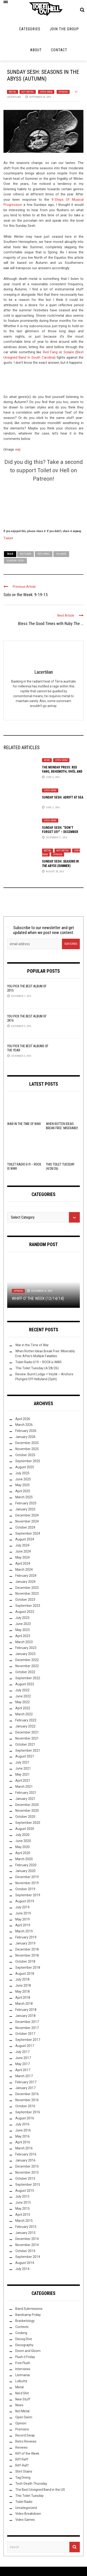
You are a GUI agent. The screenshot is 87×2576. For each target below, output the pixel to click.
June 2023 (23, 1624)
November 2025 (27, 1449)
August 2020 (24, 1829)
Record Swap (25, 2435)
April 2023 (22, 1636)
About (36, 50)
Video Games (25, 2520)
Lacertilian (14, 97)
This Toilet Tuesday (29, 2496)
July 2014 (22, 2269)
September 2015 (27, 2184)
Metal (12, 91)
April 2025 (22, 1491)
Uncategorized (26, 2508)
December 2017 (27, 2022)
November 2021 (27, 1738)
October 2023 (25, 1599)
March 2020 (24, 1859)
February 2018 (25, 2010)
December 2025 (27, 1443)
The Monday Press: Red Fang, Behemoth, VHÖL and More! (62, 771)
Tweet (8, 538)
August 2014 (24, 2263)
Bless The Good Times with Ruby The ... (51, 623)
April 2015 (22, 2214)
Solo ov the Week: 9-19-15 (25, 594)
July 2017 (22, 2052)
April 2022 (22, 1708)
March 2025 (24, 1497)
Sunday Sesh (15, 560)
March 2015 (24, 2221)
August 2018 (24, 1973)
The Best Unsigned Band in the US (40, 2489)
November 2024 (27, 1521)
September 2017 (27, 2040)
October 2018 (25, 1961)
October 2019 (25, 1889)
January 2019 (25, 1943)
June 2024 (23, 1551)
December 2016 (27, 2094)
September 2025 (27, 1461)
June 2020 (23, 1841)
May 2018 (22, 1991)
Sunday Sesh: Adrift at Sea (62, 797)
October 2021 (25, 1744)
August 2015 (24, 2190)
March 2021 (24, 1786)
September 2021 (27, 1750)
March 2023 (24, 1642)
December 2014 (27, 2239)
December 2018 (27, 1949)
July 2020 (22, 1835)
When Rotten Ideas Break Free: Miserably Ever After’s (62, 1130)
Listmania (22, 2375)
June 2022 (23, 1696)
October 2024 (25, 1527)
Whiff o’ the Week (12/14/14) (38, 1298)
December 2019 (27, 1877)
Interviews (22, 2369)
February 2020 (25, 1865)
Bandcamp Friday (28, 2315)
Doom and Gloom (28, 2351)
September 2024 (27, 1533)
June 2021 (23, 1768)
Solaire (69, 352)
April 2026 (22, 1419)
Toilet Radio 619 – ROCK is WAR (38, 1362)
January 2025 (25, 1509)
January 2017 (25, 2088)
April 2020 (22, 1853)
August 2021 (24, 1756)
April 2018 (22, 1997)
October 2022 (25, 1672)
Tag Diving (22, 2477)
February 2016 (25, 2154)
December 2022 (27, 1660)
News (47, 760)
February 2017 (25, 2082)
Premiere (22, 2429)
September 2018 (27, 1967)
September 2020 (27, 1823)
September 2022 (27, 1678)
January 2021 (25, 1799)
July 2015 (22, 2196)
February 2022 (25, 1720)
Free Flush (22, 2363)
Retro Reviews (25, 2441)
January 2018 (25, 2016)
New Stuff (22, 2399)
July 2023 (22, 1618)
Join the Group (64, 29)
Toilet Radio (23, 2502)
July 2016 (22, 2124)
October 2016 (25, 2106)
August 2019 (24, 1901)
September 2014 (27, 2257)
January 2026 (25, 1437)
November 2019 (27, 1883)
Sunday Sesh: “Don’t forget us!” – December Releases (60, 832)
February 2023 (25, 1648)
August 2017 (24, 2046)
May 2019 (22, 1919)
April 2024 (22, 1563)
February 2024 (25, 1575)
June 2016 (23, 2130)
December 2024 (27, 1515)
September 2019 (27, 1895)
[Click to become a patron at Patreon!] (43, 505)
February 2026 (25, 1431)
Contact (59, 50)
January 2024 (25, 1582)
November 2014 (27, 2245)
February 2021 (25, 1792)
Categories (29, 29)
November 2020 (27, 1810)
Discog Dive (23, 2339)
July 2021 (22, 1762)
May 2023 (22, 1630)
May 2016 (22, 2136)
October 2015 (25, 2178)
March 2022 (24, 1714)
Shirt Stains (23, 2471)
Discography (24, 2345)
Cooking (21, 2333)
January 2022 (25, 1726)
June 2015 (23, 2202)
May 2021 (22, 1774)
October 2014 (25, 2251)
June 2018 (23, 1985)
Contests (22, 2327)
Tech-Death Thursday (31, 2483)
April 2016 (22, 2142)
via (17, 449)
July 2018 (22, 1979)
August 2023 (24, 1612)
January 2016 (25, 2160)
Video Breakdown (28, 2513)
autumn (25, 553)
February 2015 (25, 2227)
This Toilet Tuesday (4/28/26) (37, 1368)
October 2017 (25, 2034)
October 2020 (25, 1816)
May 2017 (22, 2064)
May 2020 (22, 1847)
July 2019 (22, 1907)
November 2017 (27, 2028)
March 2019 (24, 1931)
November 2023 (27, 1593)
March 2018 (24, 2003)
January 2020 (25, 1871)
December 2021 (27, 1732)
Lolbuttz (21, 2381)
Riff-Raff (22, 2465)
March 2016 (24, 2148)
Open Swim (46, 91)
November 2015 (27, 2172)
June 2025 (23, 1479)
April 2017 (22, 2070)
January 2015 (25, 2233)
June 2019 (23, 1913)
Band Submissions (28, 2309)
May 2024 (22, 1557)
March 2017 (24, 2076)
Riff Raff (21, 2459)
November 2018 (27, 1955)
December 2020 (27, 1805)
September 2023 (27, 1605)
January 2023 (25, 1654)
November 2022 (27, 1666)
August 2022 (24, 1684)
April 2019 (22, 1925)
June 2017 (23, 2058)
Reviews (21, 2447)
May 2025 (22, 1485)
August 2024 (24, 1539)
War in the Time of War (24, 1124)
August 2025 (24, 1467)
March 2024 (24, 1569)
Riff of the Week (27, 2453)
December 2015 (27, 2166)
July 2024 (22, 1545)
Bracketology (25, 2321)
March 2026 (24, 1425)
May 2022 (22, 1702)
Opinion (63, 91)
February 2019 (25, 1937)
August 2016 (24, 2118)
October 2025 (25, 1455)
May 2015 (22, 2208)
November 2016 (27, 2100)
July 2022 (22, 1690)
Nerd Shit (22, 2393)
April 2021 (22, 1780)
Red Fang (50, 352)
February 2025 (25, 1503)
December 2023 (27, 1588)
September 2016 (27, 2112)
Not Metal (27, 91)
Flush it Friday (25, 2357)
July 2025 (22, 1473)
